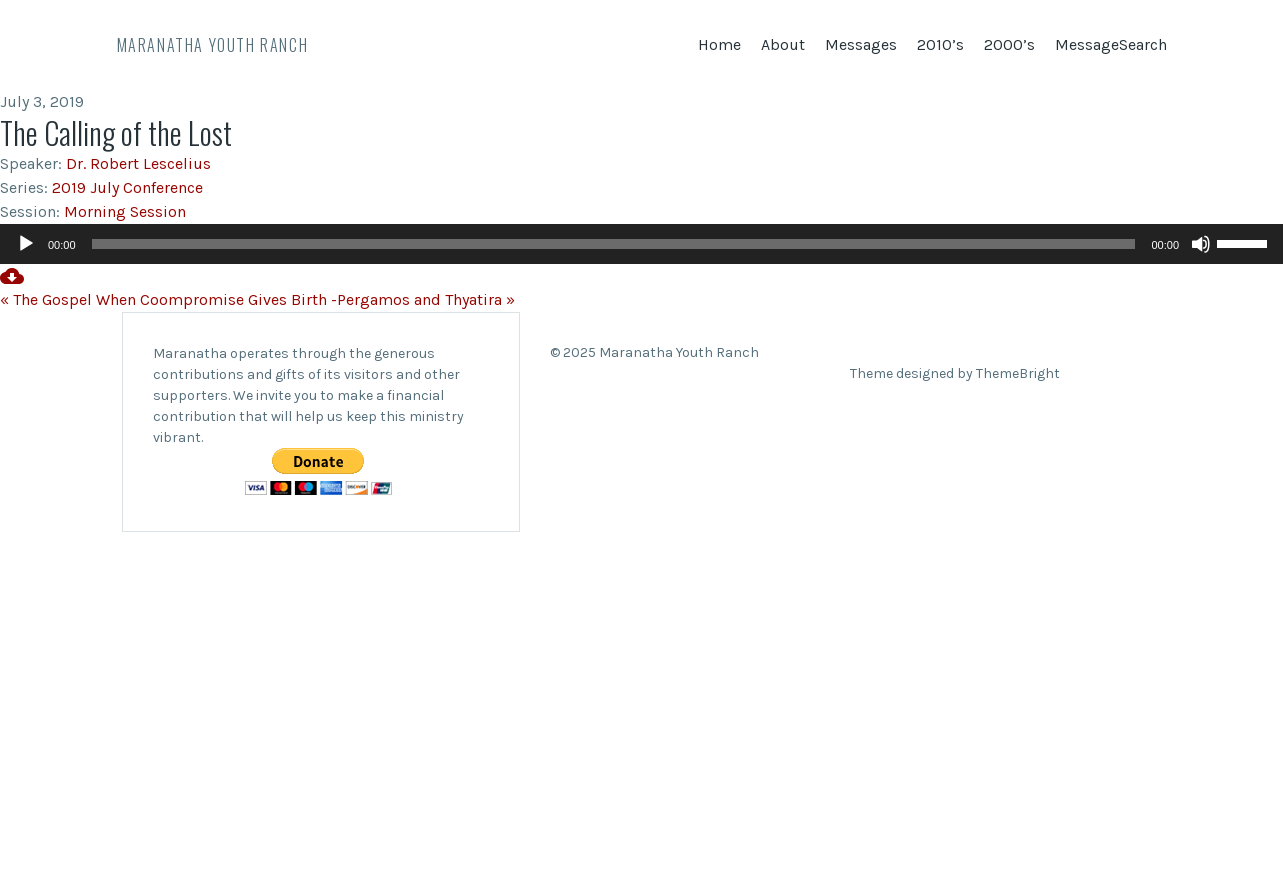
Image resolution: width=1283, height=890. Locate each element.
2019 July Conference (127, 187)
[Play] (26, 244)
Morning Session (125, 211)
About (783, 44)
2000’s (1009, 44)
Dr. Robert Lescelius (138, 163)
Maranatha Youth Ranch (213, 45)
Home (719, 44)
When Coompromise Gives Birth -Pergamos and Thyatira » (305, 299)
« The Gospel (46, 299)
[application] (641, 244)
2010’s (940, 44)
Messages (861, 44)
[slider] (614, 244)
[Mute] (1201, 244)
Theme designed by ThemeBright (955, 373)
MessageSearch (1111, 44)
